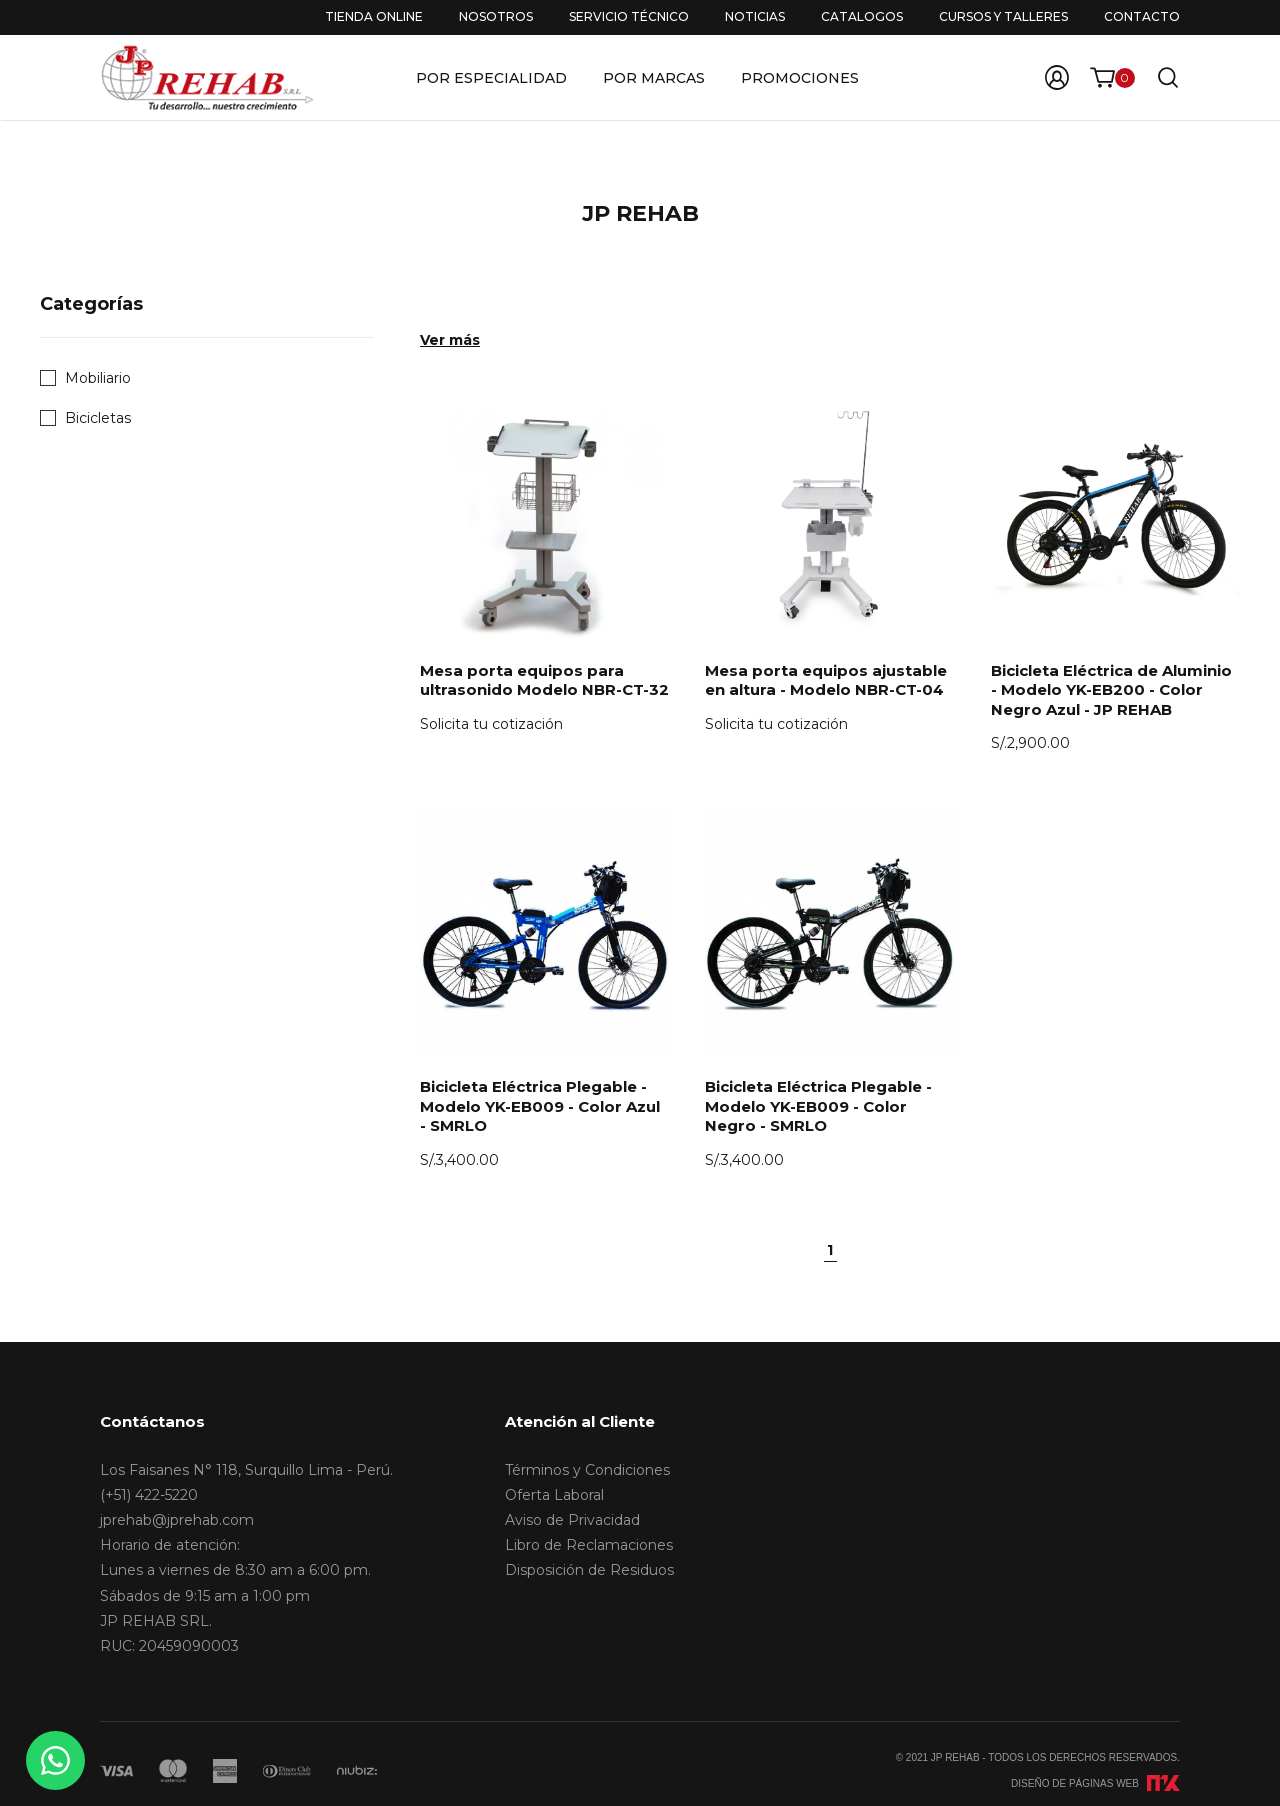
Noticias (755, 16)
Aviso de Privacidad (572, 1520)
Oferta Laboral (554, 1495)
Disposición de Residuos (589, 1570)
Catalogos (862, 16)
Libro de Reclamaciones (589, 1545)
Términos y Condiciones (587, 1470)
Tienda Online (374, 16)
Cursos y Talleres (1003, 16)
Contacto (1142, 16)
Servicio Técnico (629, 16)
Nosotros (496, 16)
